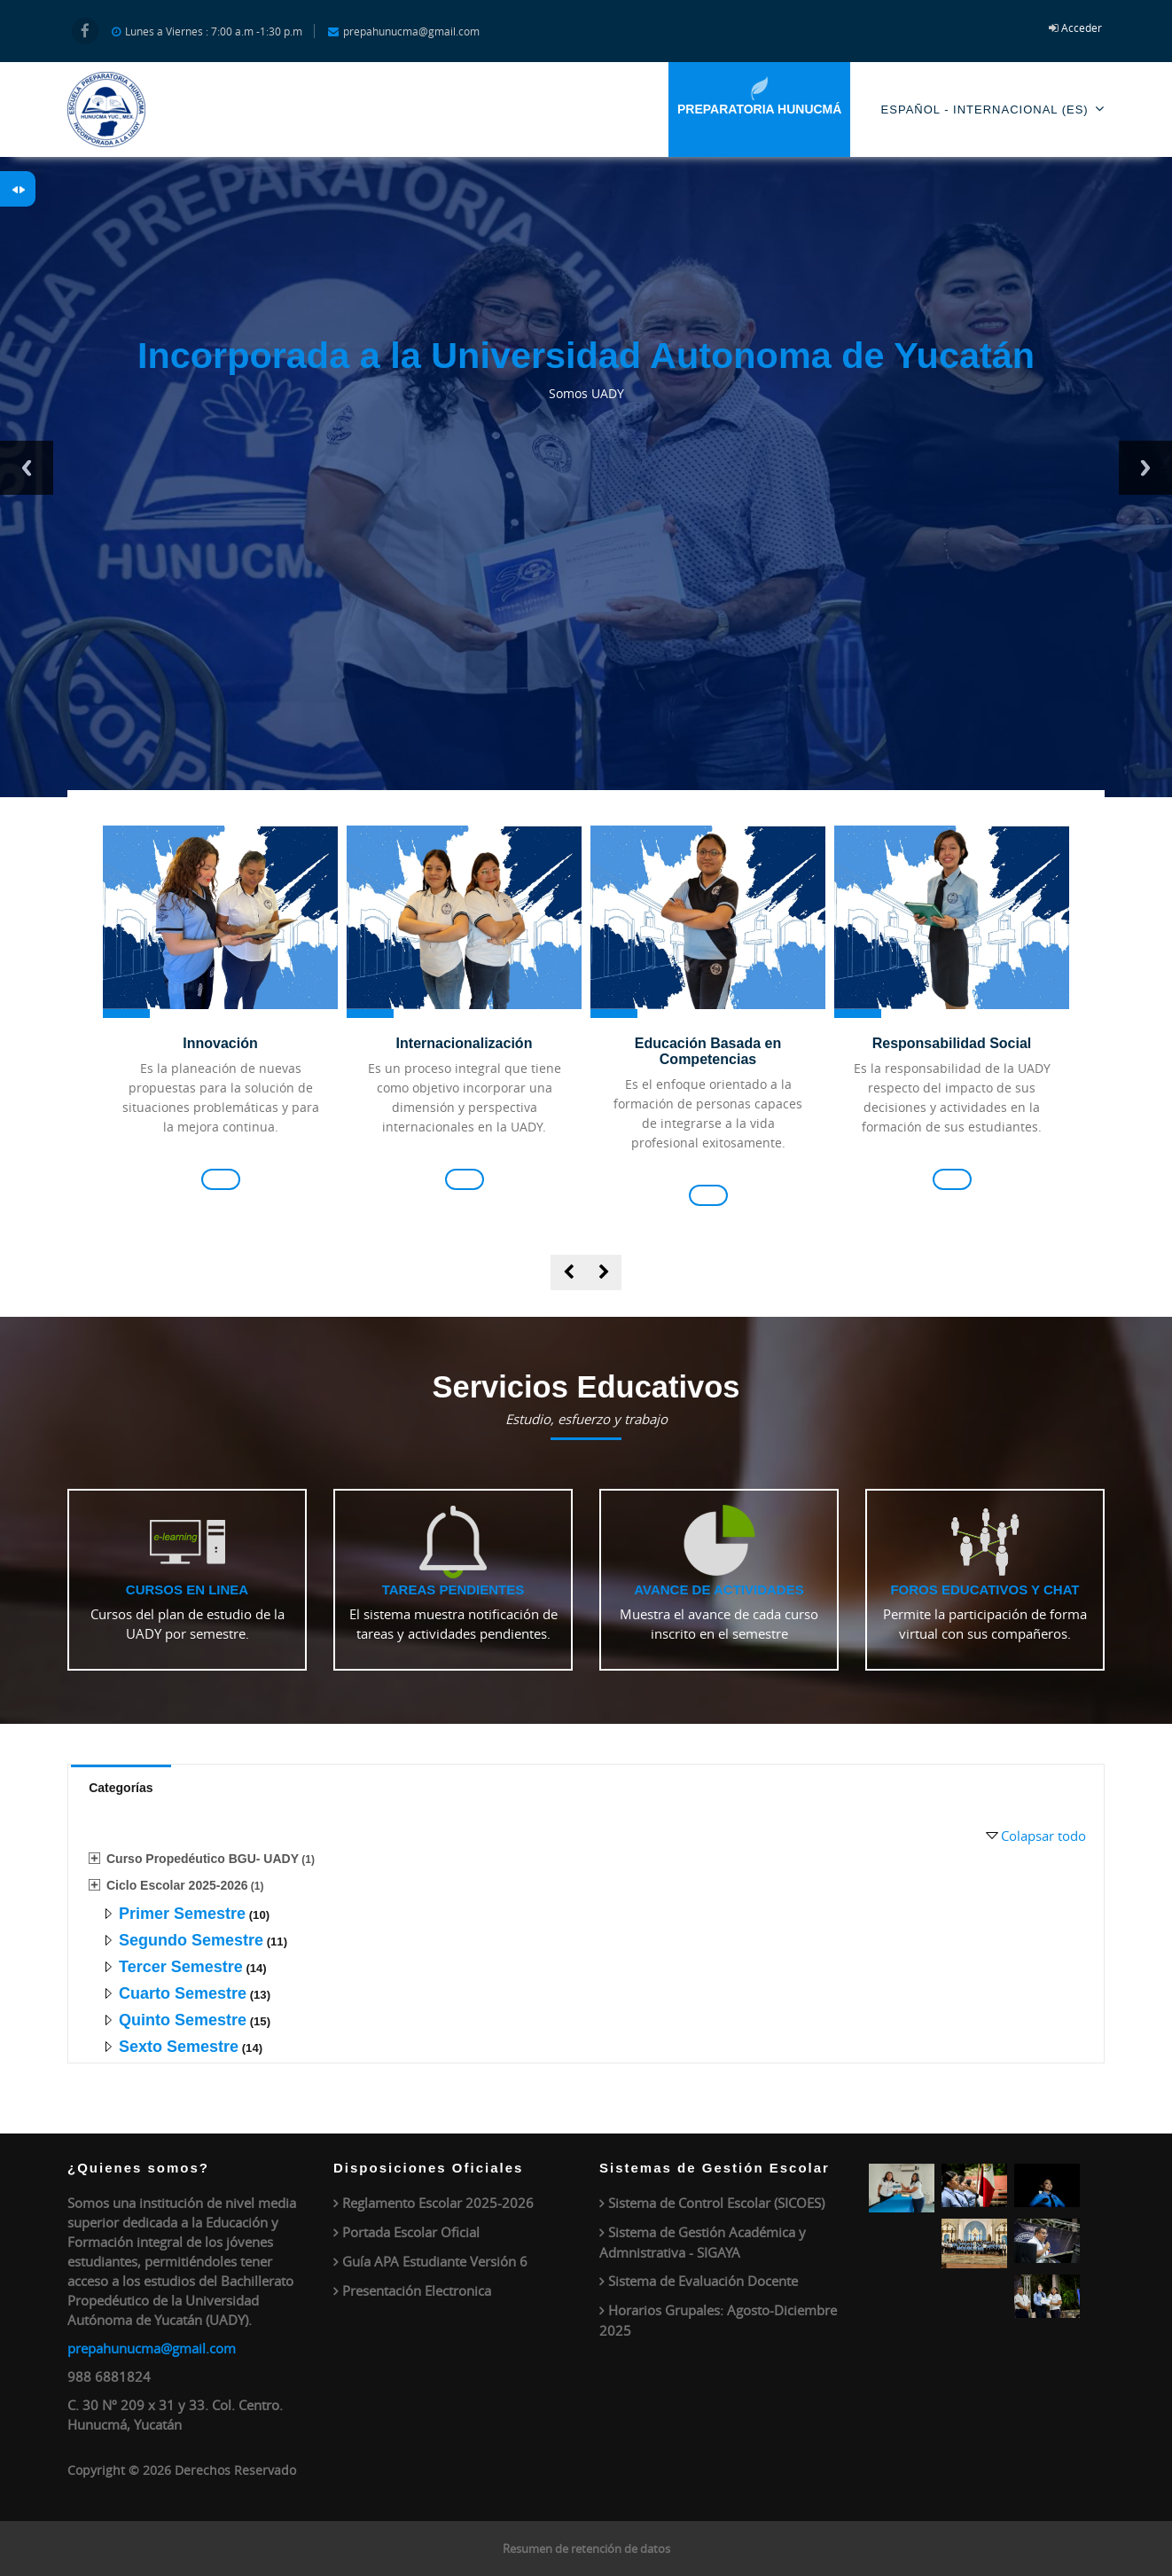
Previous (26, 468)
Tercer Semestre (181, 1967)
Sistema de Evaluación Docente (703, 2281)
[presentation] (568, 1272)
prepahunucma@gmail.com (151, 2348)
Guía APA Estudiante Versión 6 (434, 2261)
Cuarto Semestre (182, 1993)
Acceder (1081, 27)
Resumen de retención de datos (586, 2548)
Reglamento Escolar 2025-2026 (438, 2203)
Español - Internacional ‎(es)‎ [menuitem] (993, 109)
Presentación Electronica (416, 2290)
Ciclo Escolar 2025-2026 (177, 1885)
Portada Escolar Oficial (411, 2232)
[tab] (120, 1786)
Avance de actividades (718, 1589)
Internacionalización (464, 1043)
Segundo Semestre (191, 1940)
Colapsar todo (1043, 1835)
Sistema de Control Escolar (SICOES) (716, 2203)
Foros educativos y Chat (984, 1589)
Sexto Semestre (178, 2046)
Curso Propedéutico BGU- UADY (202, 1859)
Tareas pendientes (453, 1589)
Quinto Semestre (182, 2020)
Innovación (220, 1043)
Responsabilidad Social (952, 1043)
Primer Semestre (182, 1913)
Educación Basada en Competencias (708, 1051)
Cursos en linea (187, 1589)
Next (1145, 468)
